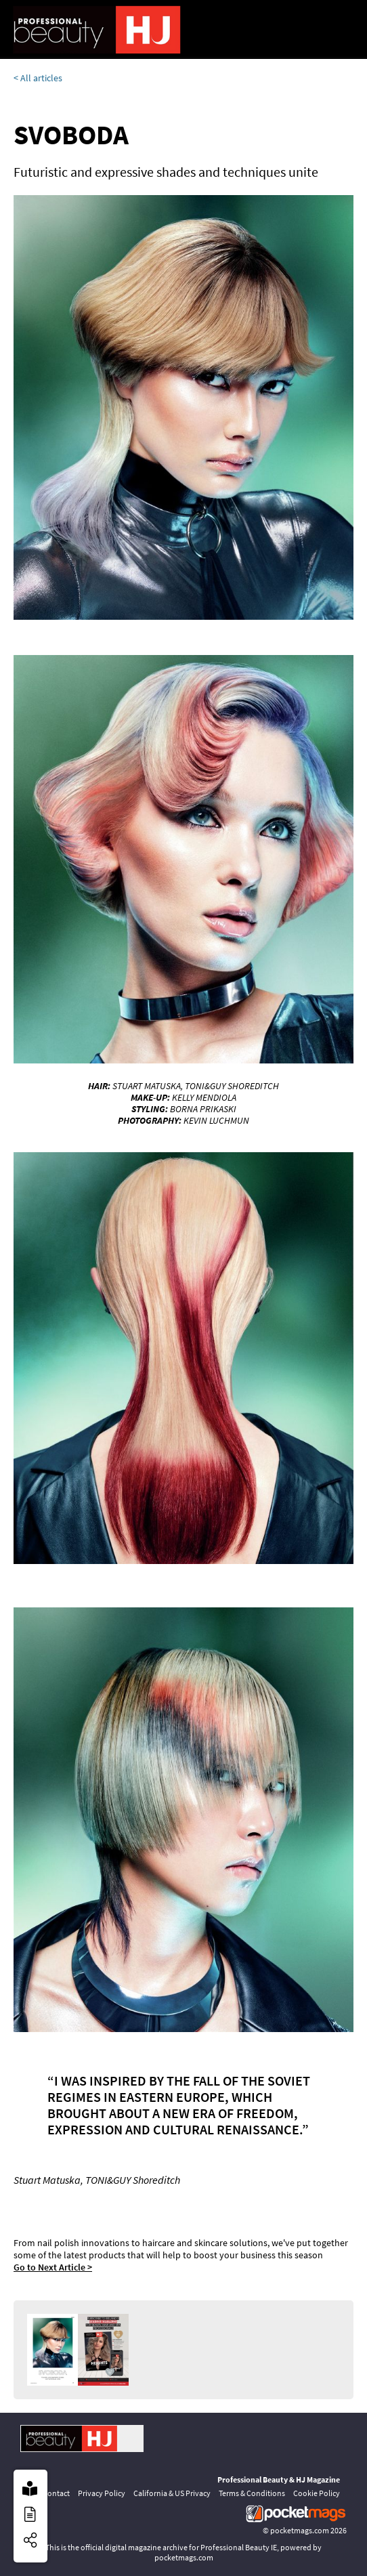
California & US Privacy (172, 2493)
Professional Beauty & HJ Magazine (278, 2479)
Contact (56, 2493)
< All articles (38, 78)
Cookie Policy (316, 2493)
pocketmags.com (299, 2530)
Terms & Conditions (252, 2493)
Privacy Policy (101, 2493)
